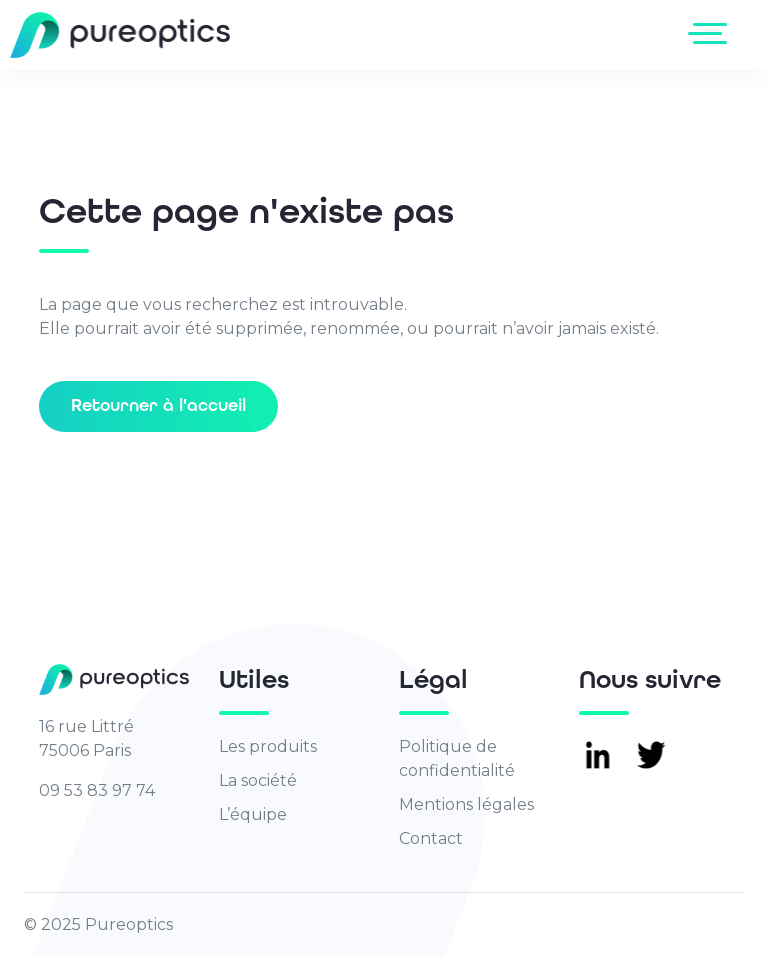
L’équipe (253, 814)
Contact (431, 838)
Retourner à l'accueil (158, 405)
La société (258, 780)
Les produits (268, 746)
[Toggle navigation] (711, 33)
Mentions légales (466, 804)
